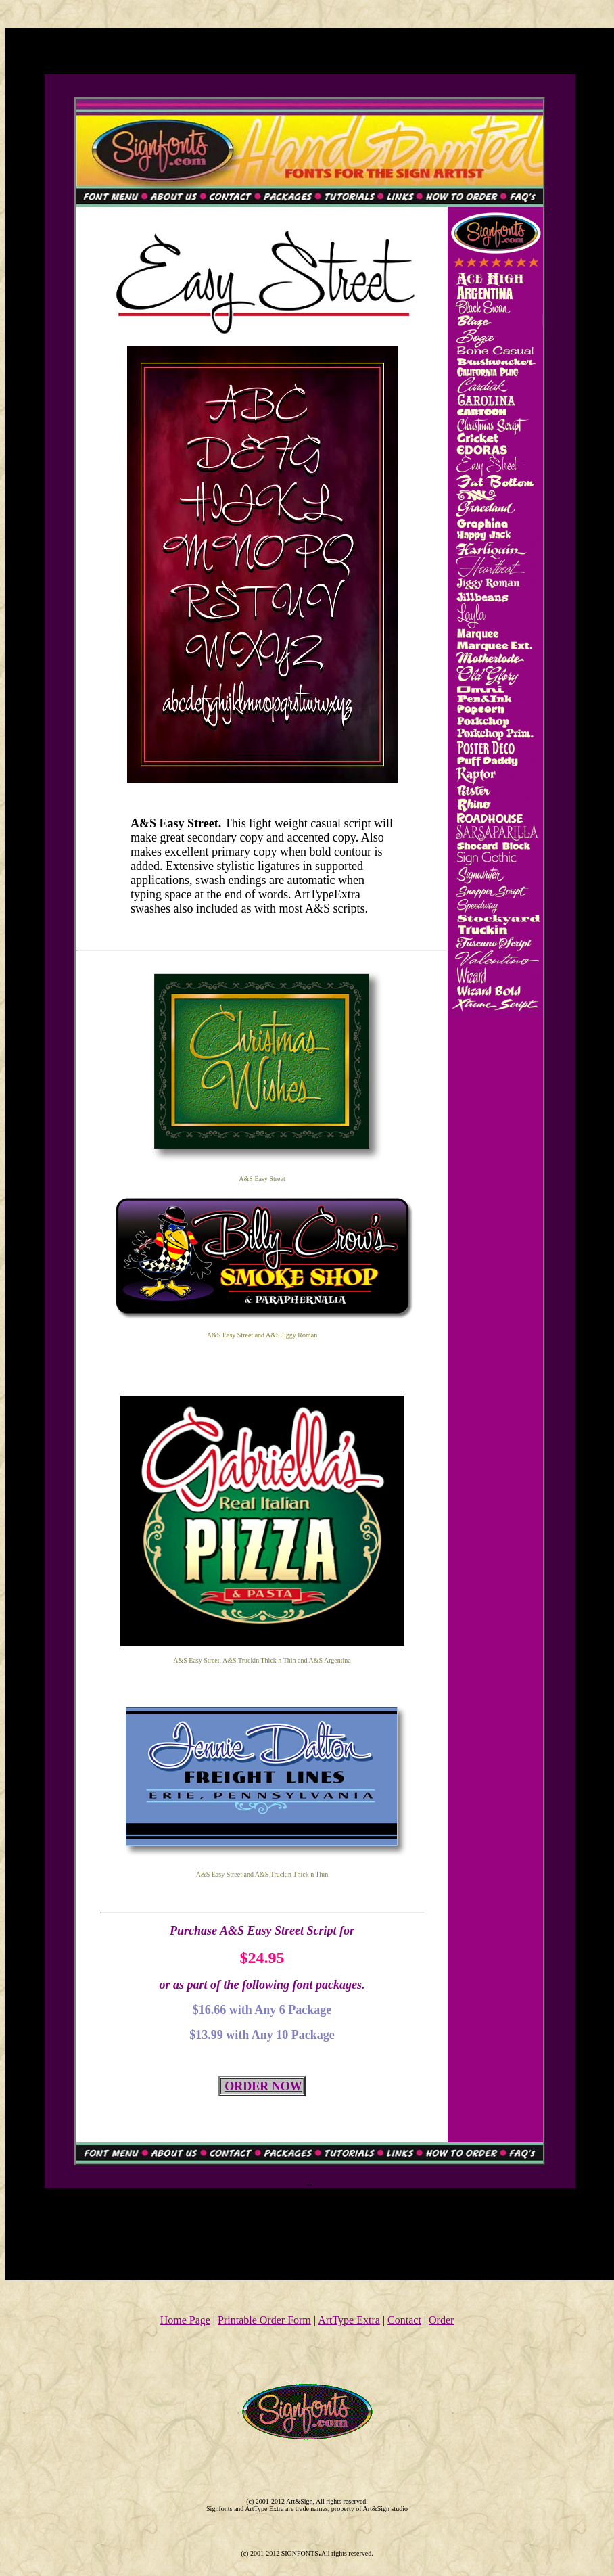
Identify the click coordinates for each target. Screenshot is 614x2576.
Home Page (185, 2320)
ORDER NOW (263, 2086)
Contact (404, 2320)
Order (441, 2320)
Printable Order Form (264, 2320)
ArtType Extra (349, 2320)
